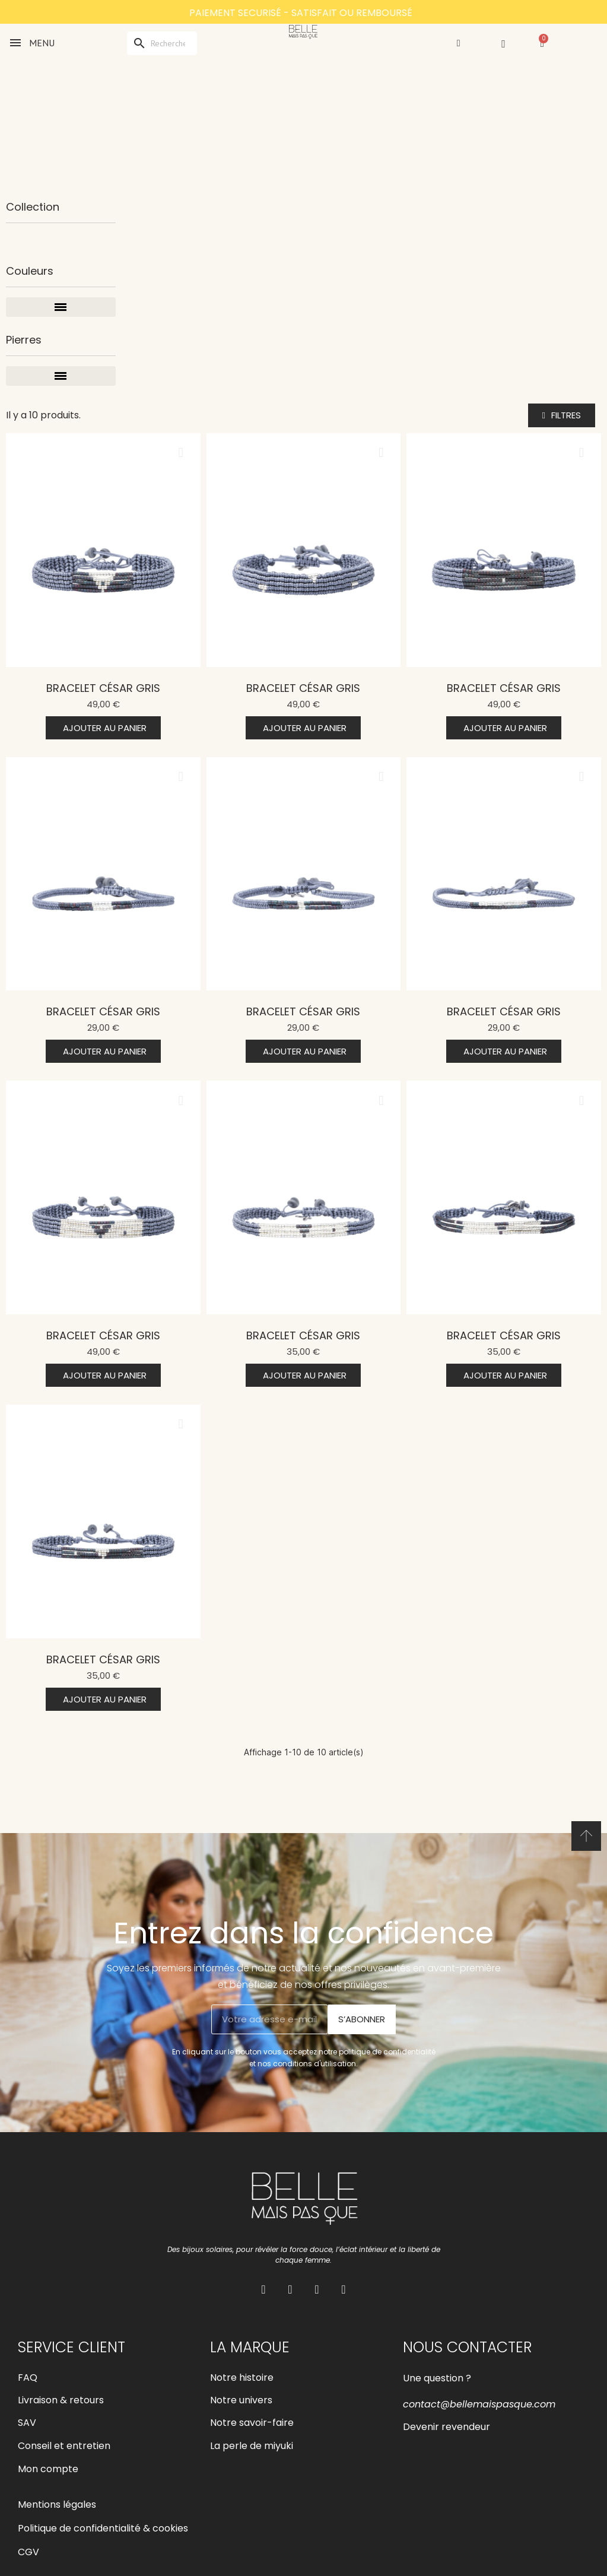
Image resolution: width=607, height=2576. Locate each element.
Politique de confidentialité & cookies (103, 2528)
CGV (28, 2552)
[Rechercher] (162, 43)
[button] (561, 415)
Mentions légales (57, 2504)
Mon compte (48, 2469)
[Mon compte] (458, 43)
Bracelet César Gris (103, 688)
